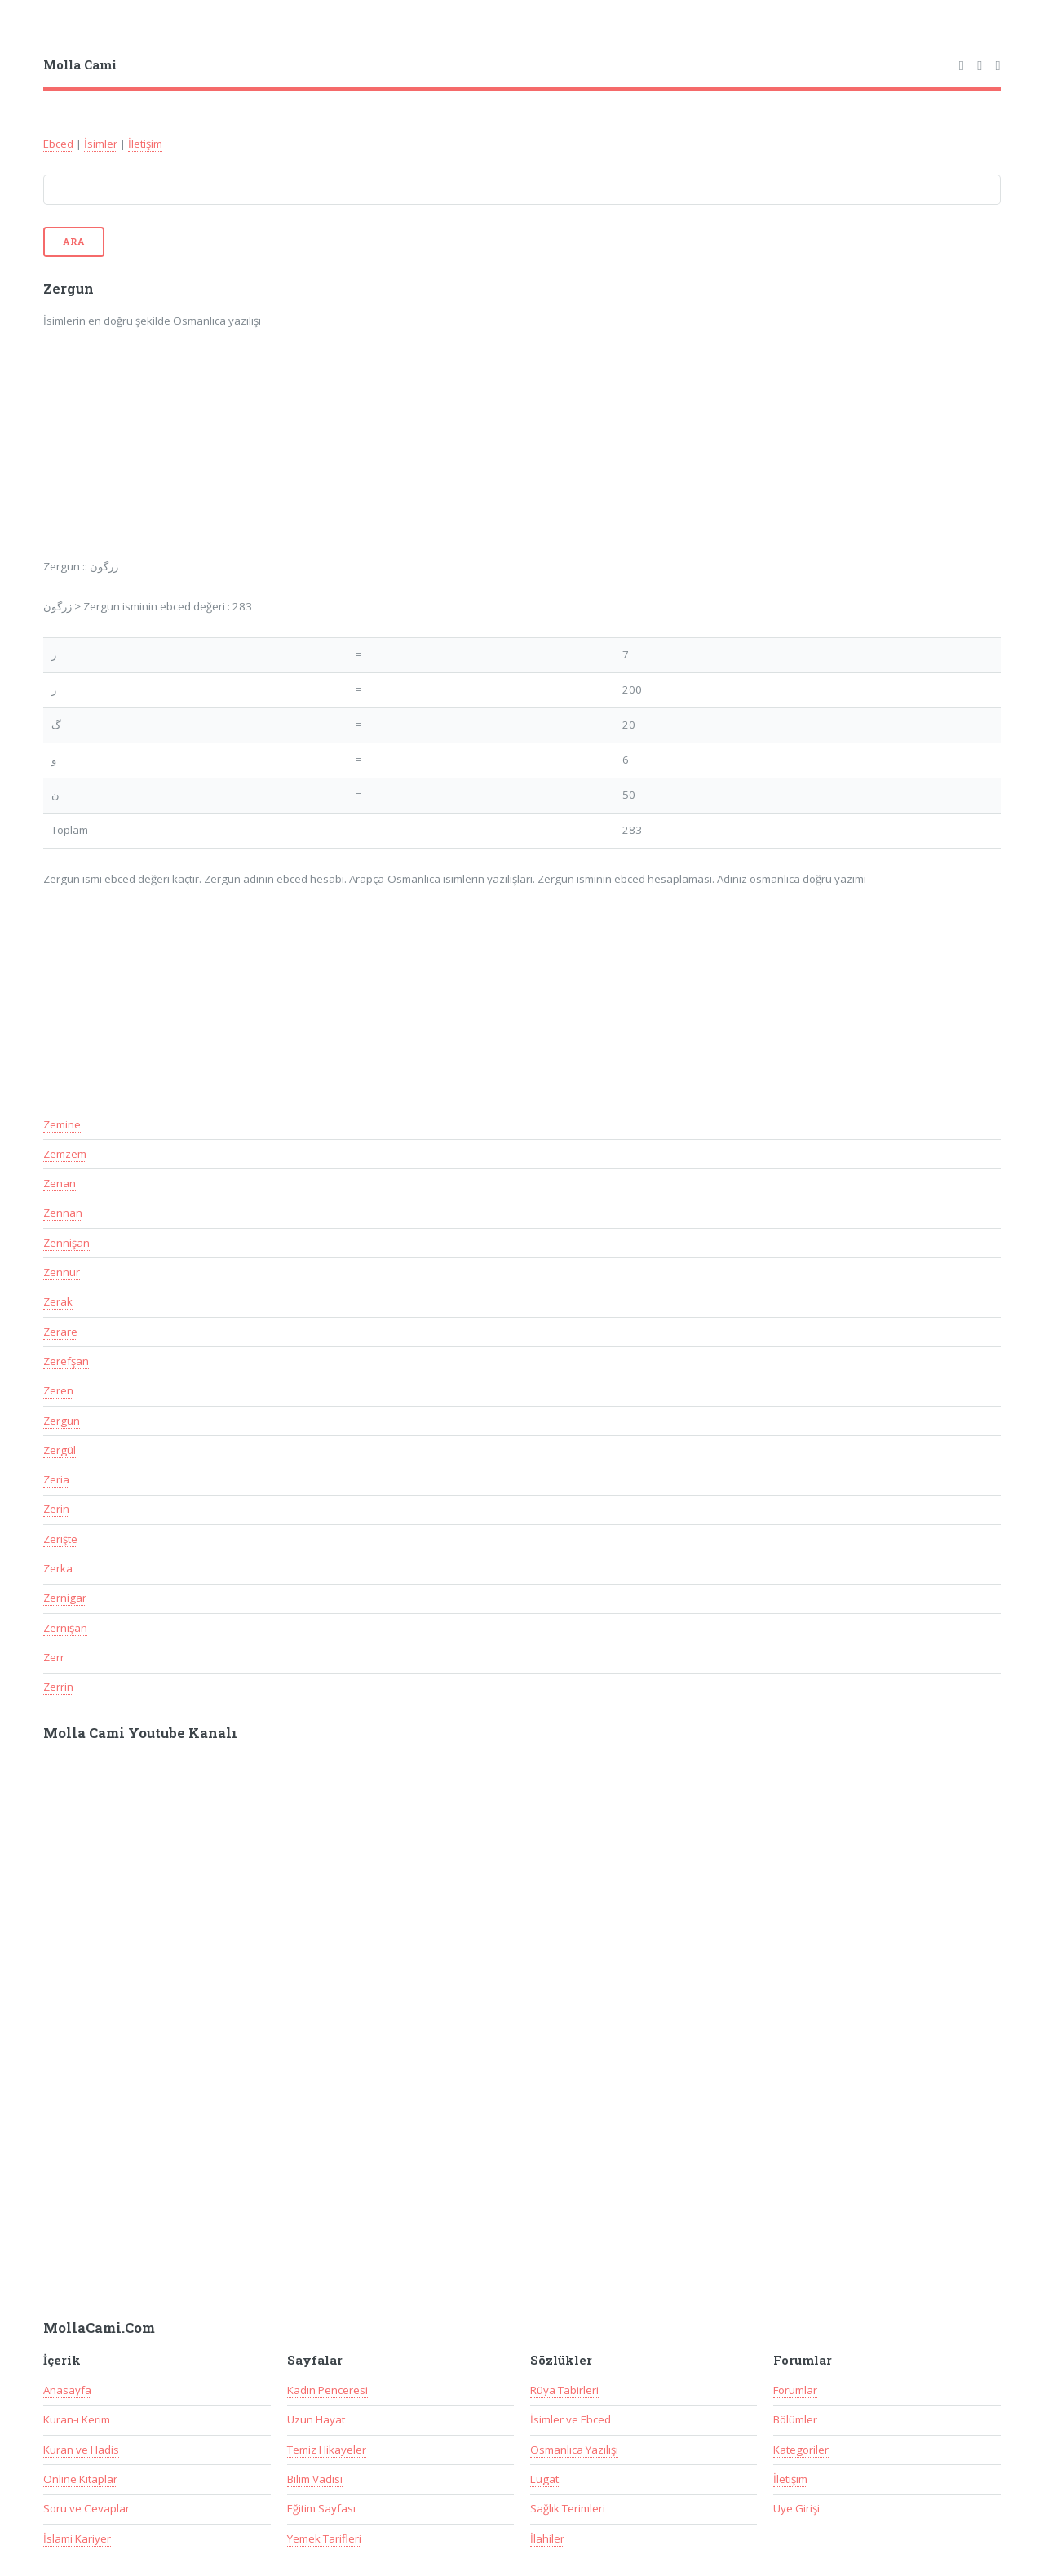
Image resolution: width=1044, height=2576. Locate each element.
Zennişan (66, 1242)
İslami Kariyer (77, 2538)
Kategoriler (801, 2449)
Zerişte (60, 1539)
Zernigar (64, 1597)
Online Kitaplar (80, 2479)
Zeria (56, 1479)
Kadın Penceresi (327, 2390)
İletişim (145, 143)
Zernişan (65, 1628)
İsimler (100, 143)
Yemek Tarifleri (324, 2538)
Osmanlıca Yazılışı (574, 2449)
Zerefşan (66, 1361)
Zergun (61, 1420)
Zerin (56, 1508)
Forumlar (795, 2390)
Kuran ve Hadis (81, 2449)
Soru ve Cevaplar (86, 2508)
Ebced (58, 143)
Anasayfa (67, 2390)
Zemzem (64, 1153)
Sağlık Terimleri (567, 2508)
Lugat (544, 2479)
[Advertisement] (257, 454)
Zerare (60, 1331)
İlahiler (547, 2538)
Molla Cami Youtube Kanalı (140, 1733)
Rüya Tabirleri (564, 2390)
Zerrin (58, 1686)
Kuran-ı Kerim (76, 2419)
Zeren (58, 1390)
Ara (73, 241)
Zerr (53, 1657)
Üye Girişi (796, 2508)
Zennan (62, 1212)
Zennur (61, 1272)
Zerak (58, 1301)
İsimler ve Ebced (570, 2419)
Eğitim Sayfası (321, 2508)
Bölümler (795, 2419)
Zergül (59, 1450)
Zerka (58, 1568)
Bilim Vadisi (315, 2479)
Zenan (59, 1183)
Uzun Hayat (316, 2419)
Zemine (62, 1124)
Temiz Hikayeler (326, 2449)
